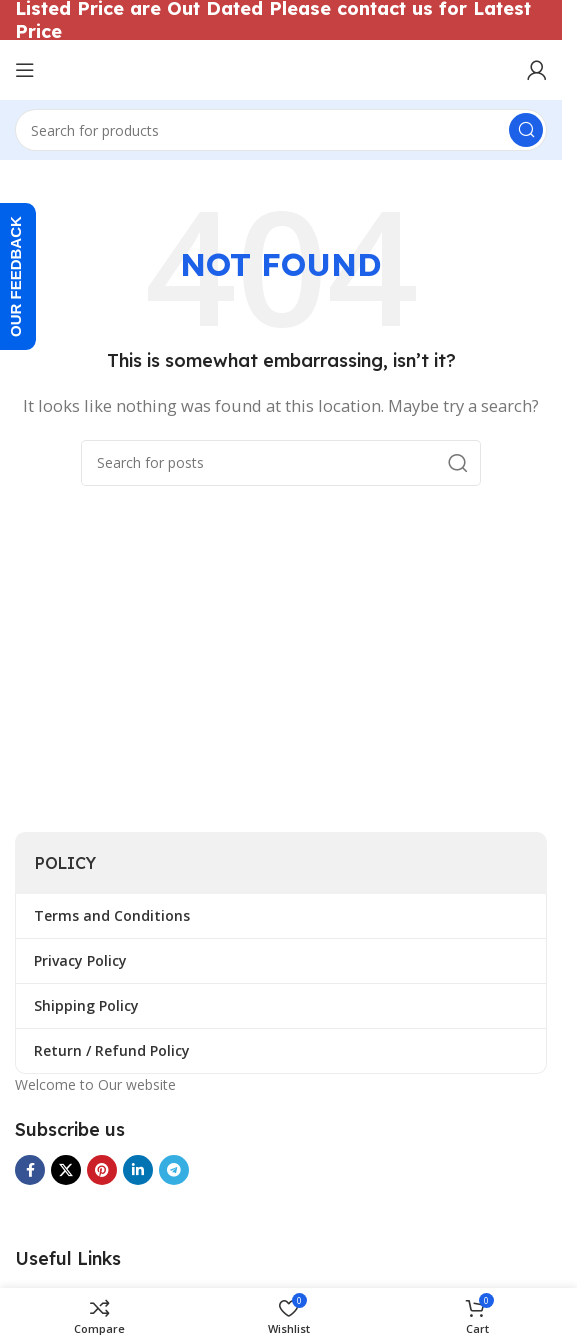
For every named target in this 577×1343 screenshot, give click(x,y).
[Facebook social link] (30, 1170)
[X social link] (66, 1170)
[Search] (281, 130)
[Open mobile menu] (25, 70)
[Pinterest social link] (102, 1170)
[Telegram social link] (174, 1170)
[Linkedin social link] (138, 1170)
